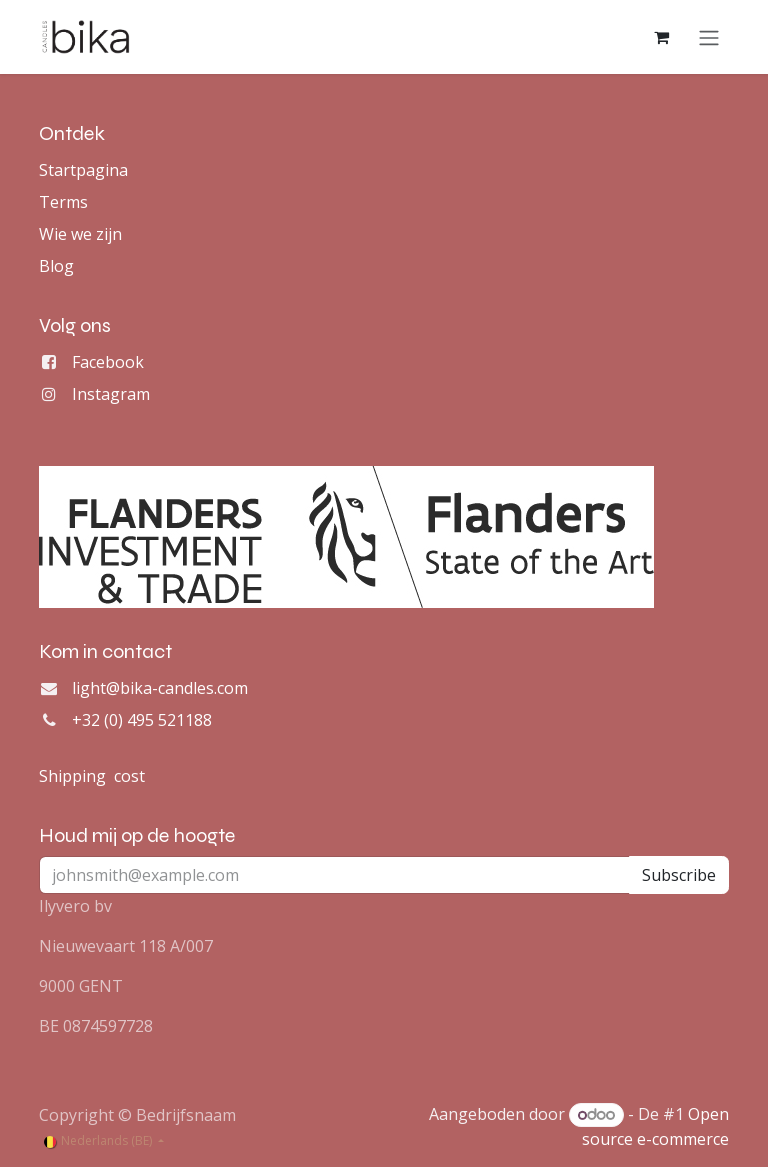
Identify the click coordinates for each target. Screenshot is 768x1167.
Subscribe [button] (679, 875)
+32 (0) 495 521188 (142, 720)
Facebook (108, 362)
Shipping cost (92, 776)
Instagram (111, 394)
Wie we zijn (80, 234)
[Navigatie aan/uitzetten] (709, 37)
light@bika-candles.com (160, 688)
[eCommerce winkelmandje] (661, 37)
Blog (56, 266)
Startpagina (83, 170)
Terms (63, 202)
